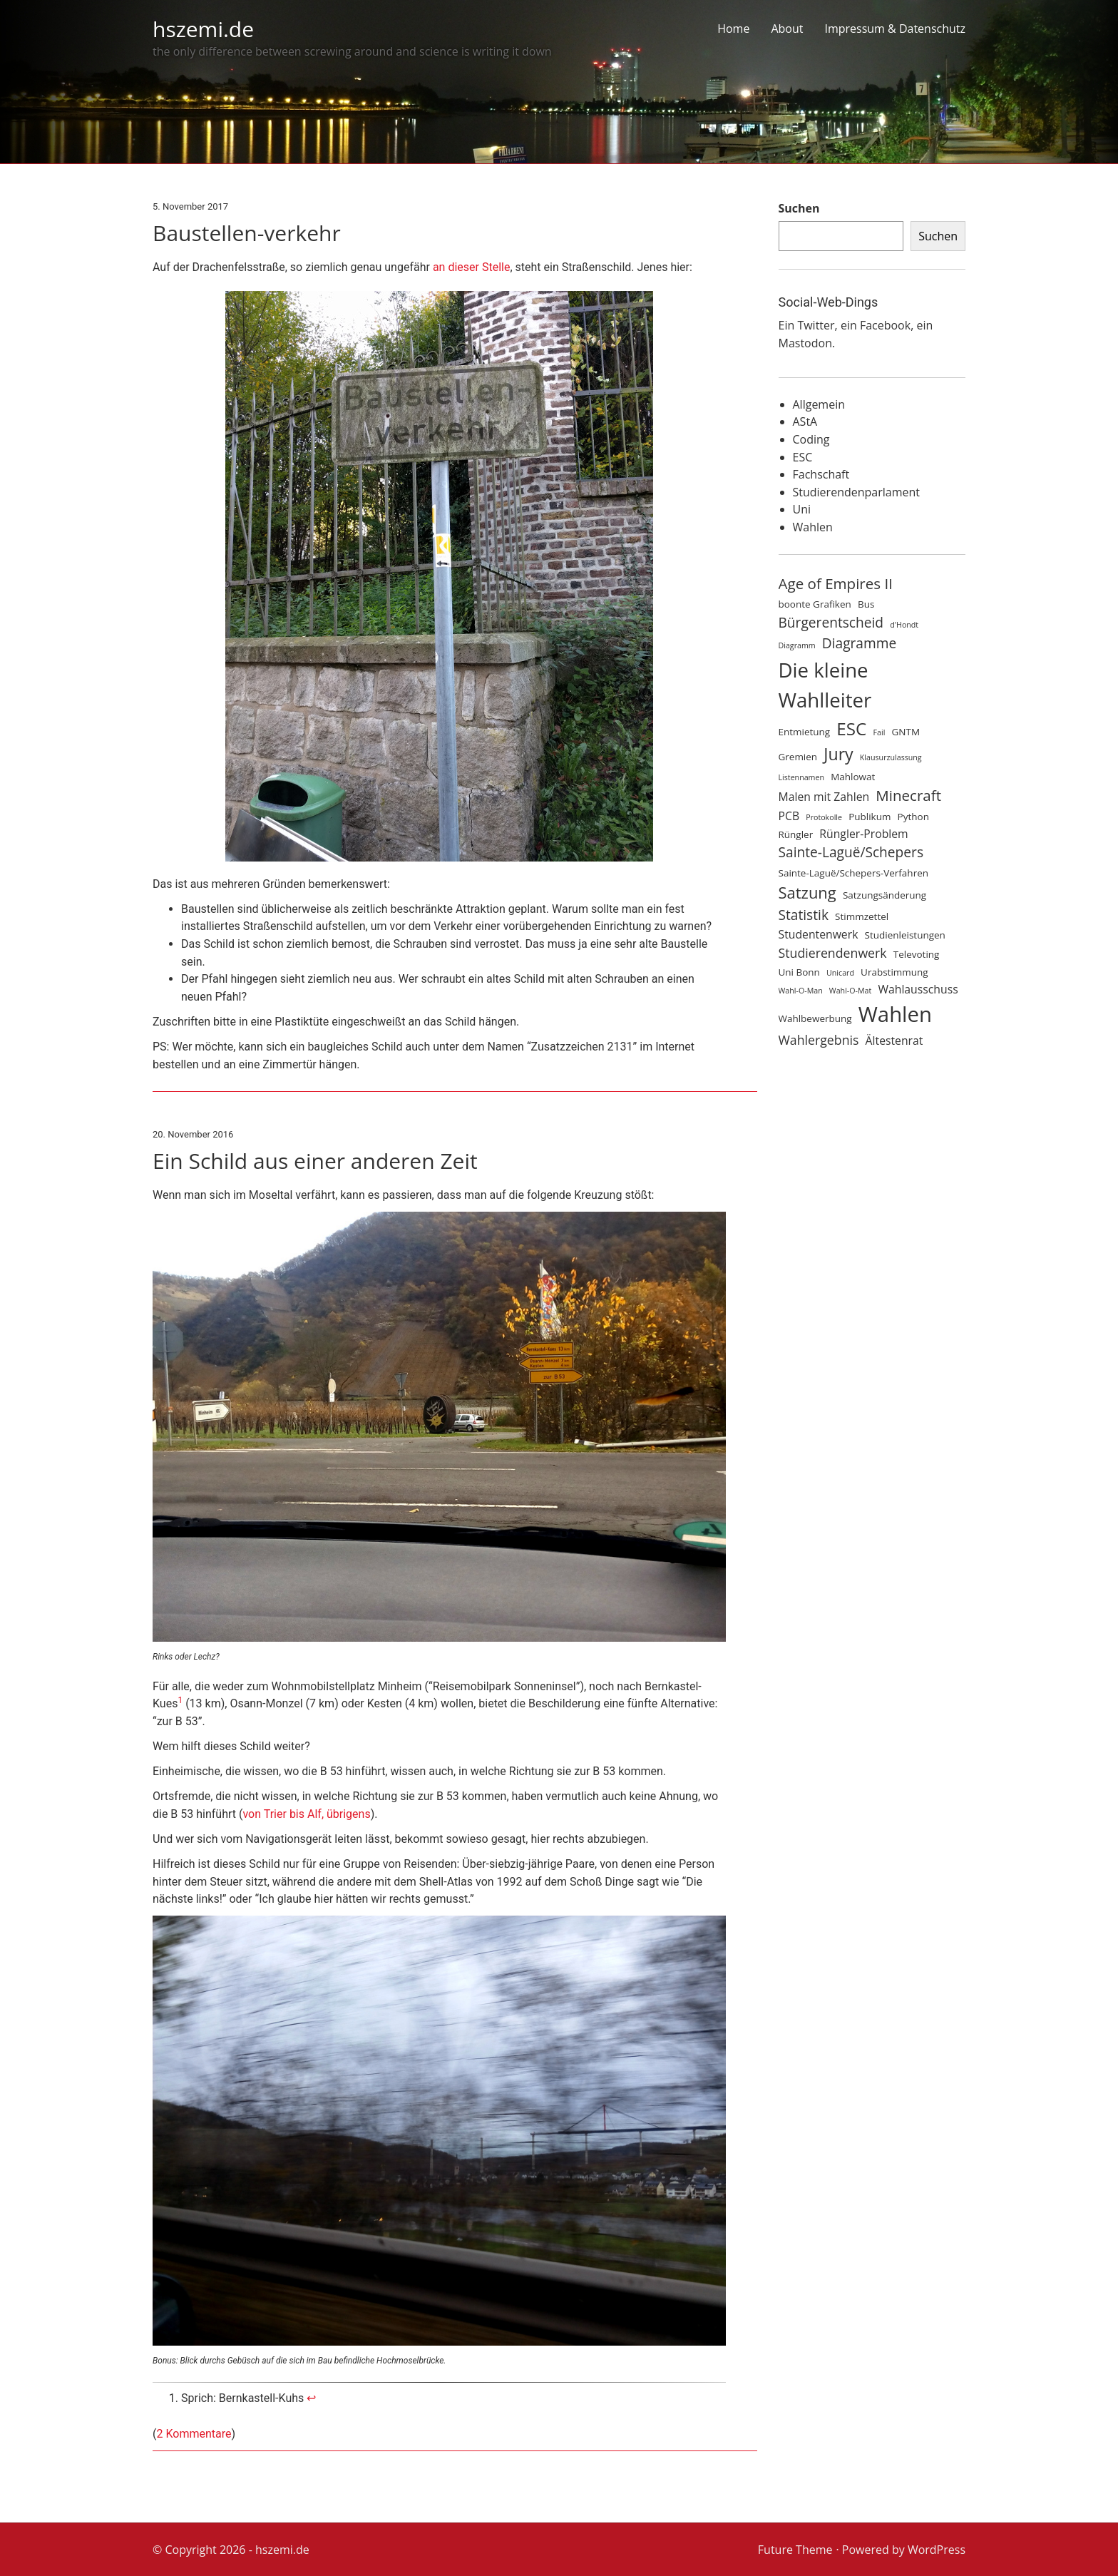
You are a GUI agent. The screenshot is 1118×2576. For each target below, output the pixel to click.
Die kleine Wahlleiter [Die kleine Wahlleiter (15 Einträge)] (825, 685)
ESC (803, 457)
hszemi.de (203, 29)
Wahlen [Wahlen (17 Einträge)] (895, 1014)
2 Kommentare (193, 2433)
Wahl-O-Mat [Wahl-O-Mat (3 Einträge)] (850, 991)
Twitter (815, 325)
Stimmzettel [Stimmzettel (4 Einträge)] (861, 916)
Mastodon (805, 343)
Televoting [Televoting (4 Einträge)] (916, 954)
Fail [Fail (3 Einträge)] (879, 732)
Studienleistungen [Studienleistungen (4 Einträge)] (905, 935)
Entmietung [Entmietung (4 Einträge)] (805, 731)
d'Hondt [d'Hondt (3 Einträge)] (904, 625)
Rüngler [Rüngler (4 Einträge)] (796, 834)
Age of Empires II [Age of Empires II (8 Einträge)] (836, 583)
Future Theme (795, 2549)
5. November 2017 (190, 206)
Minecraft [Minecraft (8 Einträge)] (908, 795)
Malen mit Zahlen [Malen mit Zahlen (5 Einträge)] (824, 796)
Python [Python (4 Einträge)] (913, 816)
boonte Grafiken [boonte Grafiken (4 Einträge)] (815, 604)
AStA (805, 421)
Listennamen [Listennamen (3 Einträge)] (802, 777)
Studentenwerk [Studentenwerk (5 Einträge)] (818, 934)
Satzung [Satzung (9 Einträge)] (807, 892)
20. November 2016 (193, 1134)
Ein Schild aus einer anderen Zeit (315, 1160)
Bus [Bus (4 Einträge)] (866, 604)
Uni (802, 509)
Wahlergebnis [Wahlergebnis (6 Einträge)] (819, 1039)
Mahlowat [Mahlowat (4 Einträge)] (853, 776)
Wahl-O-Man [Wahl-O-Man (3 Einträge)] (801, 991)
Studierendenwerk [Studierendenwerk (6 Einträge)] (833, 952)
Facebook (885, 325)
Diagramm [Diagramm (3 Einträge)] (797, 645)
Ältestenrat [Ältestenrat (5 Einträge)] (894, 1040)
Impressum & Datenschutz (894, 28)
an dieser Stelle (472, 267)
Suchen (799, 208)
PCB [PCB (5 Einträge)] (789, 816)
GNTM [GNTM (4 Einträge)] (906, 731)
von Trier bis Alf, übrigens (306, 1814)
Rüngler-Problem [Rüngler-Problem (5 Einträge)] (863, 834)
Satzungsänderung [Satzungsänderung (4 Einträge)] (884, 895)
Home (733, 28)
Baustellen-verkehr (247, 232)
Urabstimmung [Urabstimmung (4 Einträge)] (894, 972)
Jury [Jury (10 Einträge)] (838, 753)
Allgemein (819, 404)
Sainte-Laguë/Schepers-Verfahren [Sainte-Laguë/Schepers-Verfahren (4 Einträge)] (853, 873)
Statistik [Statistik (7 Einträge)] (804, 915)
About (787, 28)
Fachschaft (821, 474)
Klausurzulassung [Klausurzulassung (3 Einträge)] (891, 757)
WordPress (936, 2549)
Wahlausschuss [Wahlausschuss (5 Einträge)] (918, 989)
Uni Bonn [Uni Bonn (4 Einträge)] (799, 972)
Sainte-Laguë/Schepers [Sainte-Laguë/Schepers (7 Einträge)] (851, 852)
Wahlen (813, 527)
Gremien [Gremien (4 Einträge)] (798, 756)
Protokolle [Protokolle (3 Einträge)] (824, 817)
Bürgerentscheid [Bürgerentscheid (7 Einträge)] (831, 622)
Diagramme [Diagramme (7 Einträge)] (859, 643)
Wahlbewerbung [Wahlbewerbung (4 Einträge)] (815, 1018)
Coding (811, 439)
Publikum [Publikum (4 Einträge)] (869, 816)
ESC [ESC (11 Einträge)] (851, 728)
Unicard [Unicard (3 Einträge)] (840, 973)
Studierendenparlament (856, 492)
